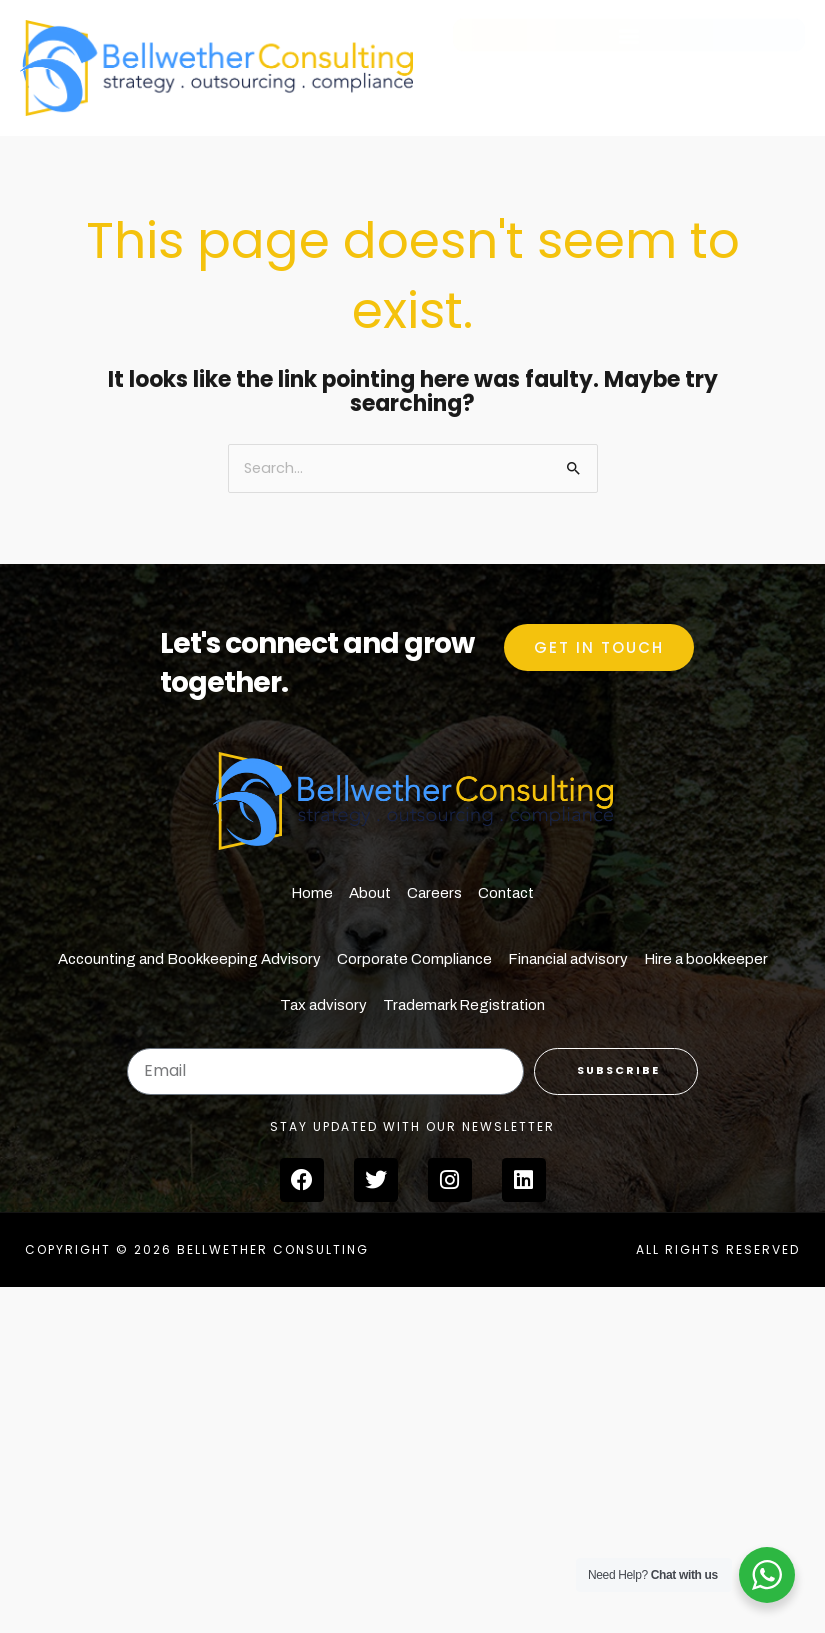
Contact (506, 893)
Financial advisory (568, 959)
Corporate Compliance (414, 959)
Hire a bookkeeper (706, 959)
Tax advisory (323, 1005)
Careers (434, 893)
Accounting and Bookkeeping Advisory (189, 959)
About (370, 893)
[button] (628, 42)
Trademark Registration (464, 1005)
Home (312, 893)
